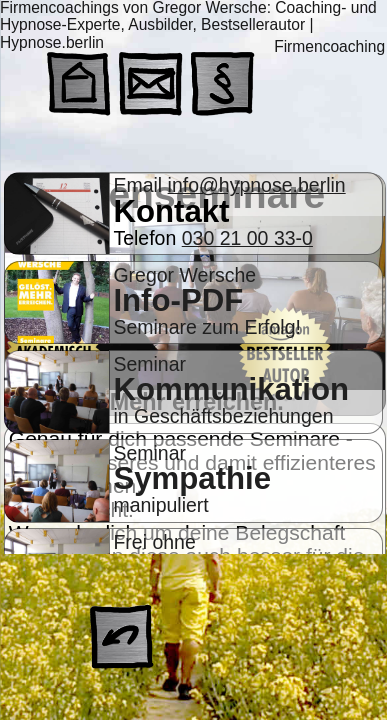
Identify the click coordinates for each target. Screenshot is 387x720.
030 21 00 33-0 (247, 238)
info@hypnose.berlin (257, 185)
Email (140, 185)
